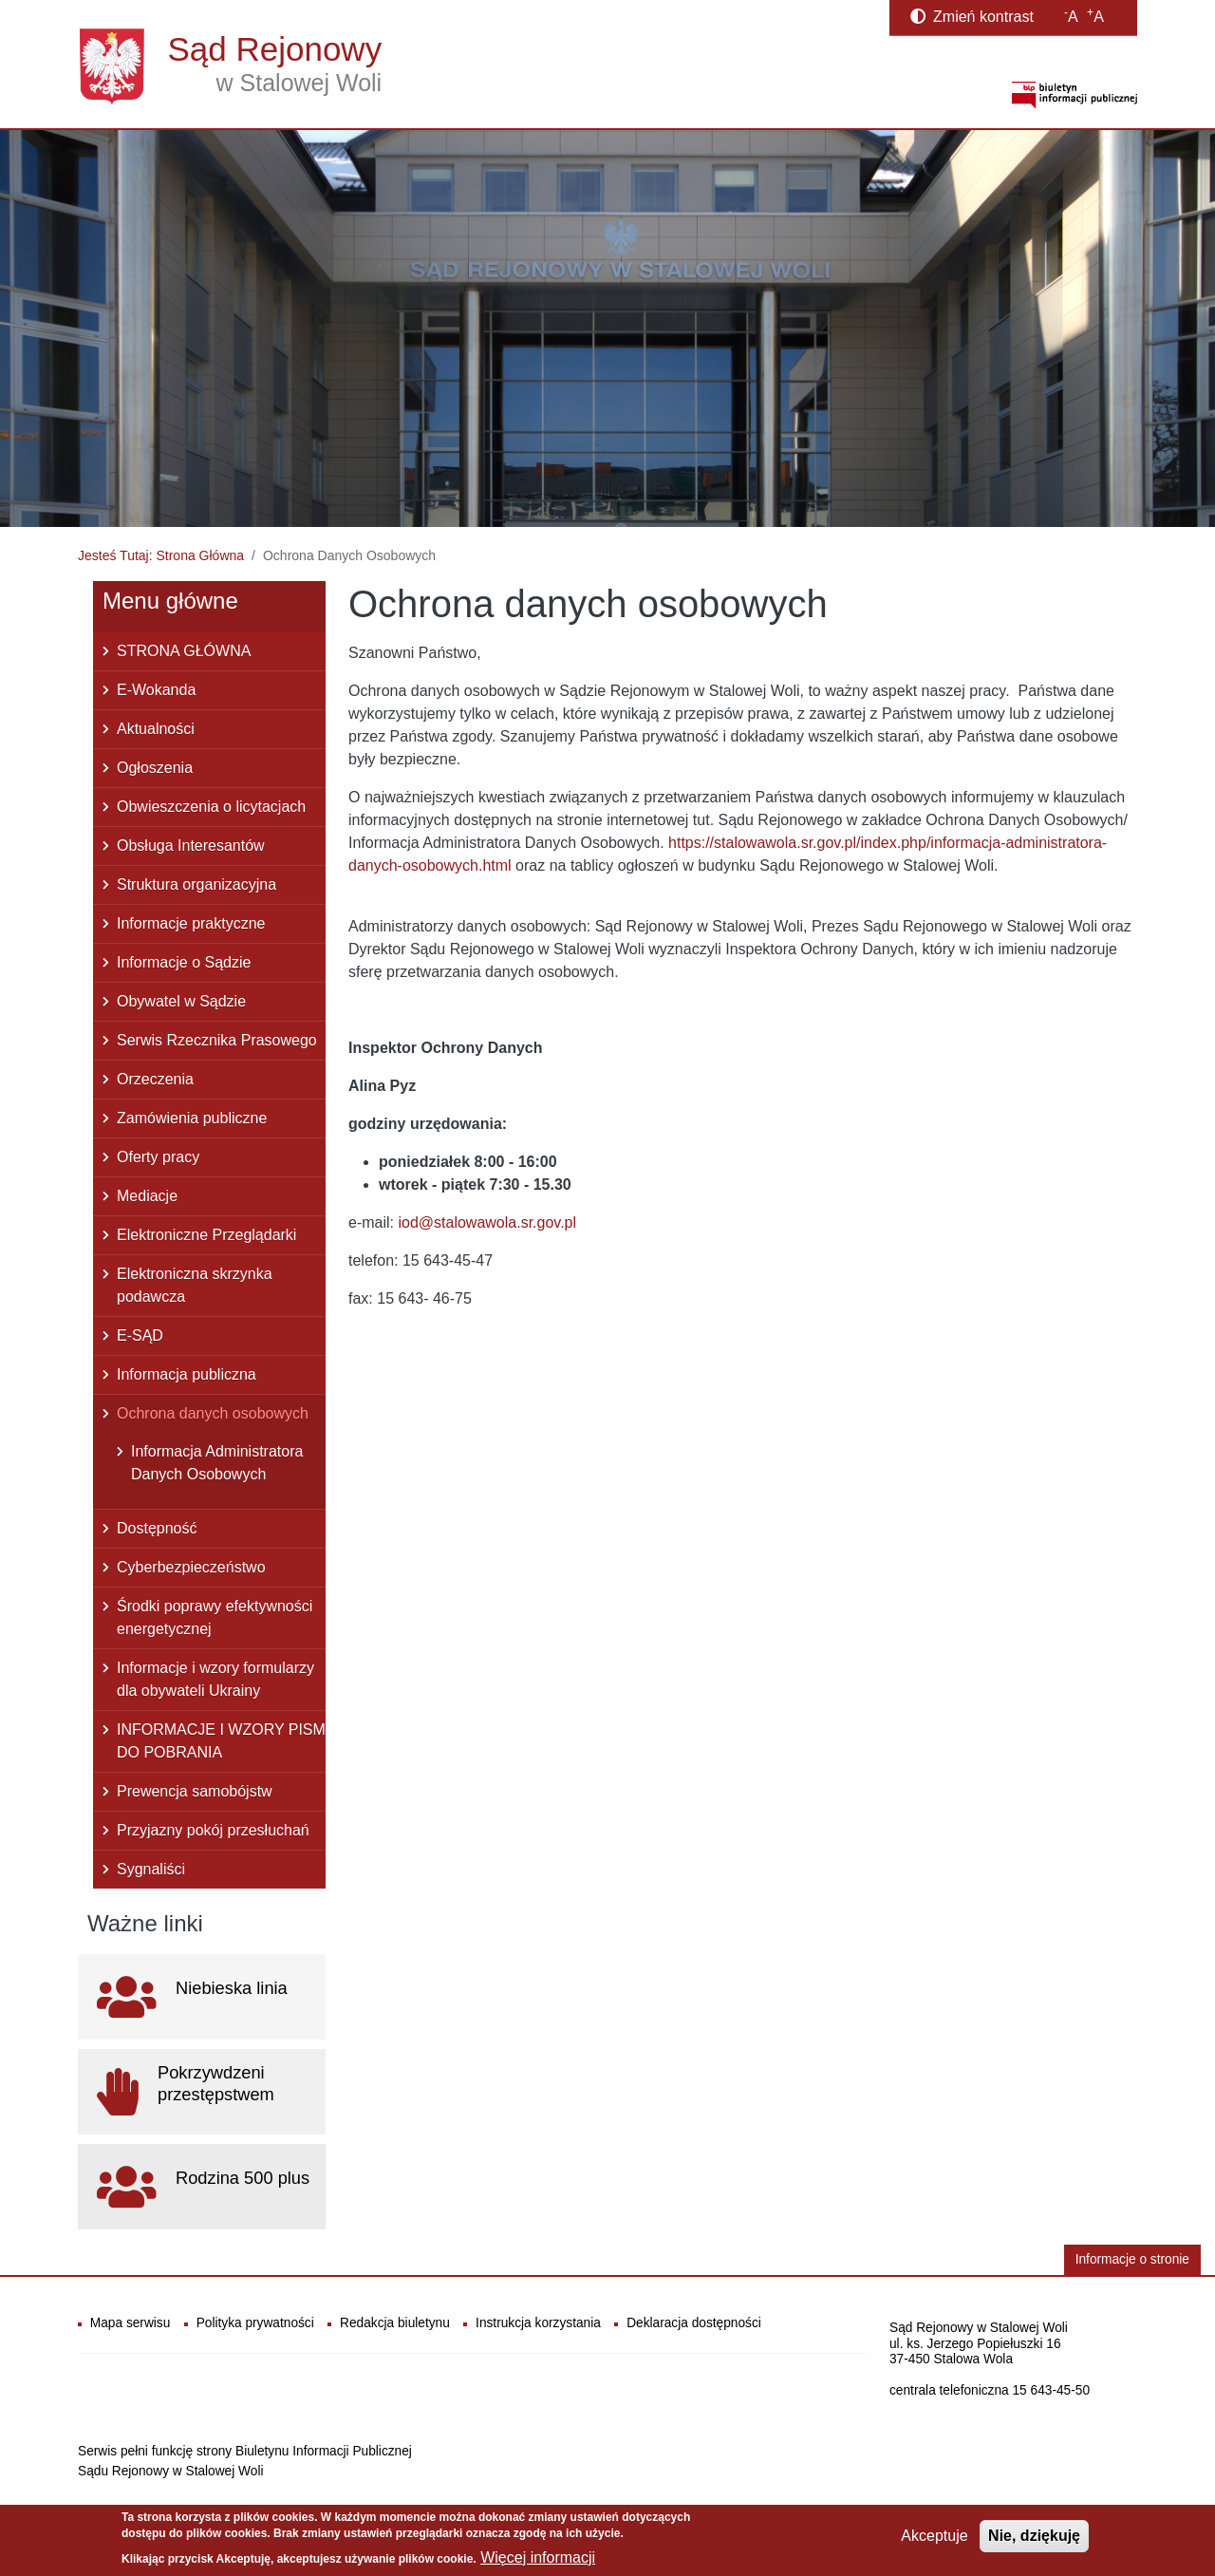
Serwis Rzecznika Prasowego (217, 1040)
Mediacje (147, 1196)
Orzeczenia (155, 1079)
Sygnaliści (151, 1869)
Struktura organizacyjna (196, 884)
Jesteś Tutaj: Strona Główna (161, 555)
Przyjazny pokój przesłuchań (213, 1830)
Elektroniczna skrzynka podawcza (194, 1285)
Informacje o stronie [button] (1132, 2259)
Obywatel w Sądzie (181, 1001)
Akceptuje (934, 2536)
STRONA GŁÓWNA (184, 651)
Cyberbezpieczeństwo (191, 1567)
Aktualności (156, 729)
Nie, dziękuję (1034, 2536)
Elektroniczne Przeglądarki (206, 1235)
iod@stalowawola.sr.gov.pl (487, 1222)
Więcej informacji (537, 2557)
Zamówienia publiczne (192, 1118)
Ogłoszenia (155, 768)
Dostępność (157, 1528)
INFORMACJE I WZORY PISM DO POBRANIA (221, 1740)
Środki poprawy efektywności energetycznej (214, 1617)
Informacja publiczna (186, 1374)
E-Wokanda (156, 690)
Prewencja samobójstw (194, 1791)
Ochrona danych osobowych (212, 1413)
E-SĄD (140, 1335)
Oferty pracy (158, 1157)
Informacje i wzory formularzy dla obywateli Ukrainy (215, 1679)
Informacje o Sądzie (184, 962)
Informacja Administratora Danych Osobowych (217, 1462)
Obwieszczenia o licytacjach (211, 807)
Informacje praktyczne (191, 923)
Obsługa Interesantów (191, 845)
